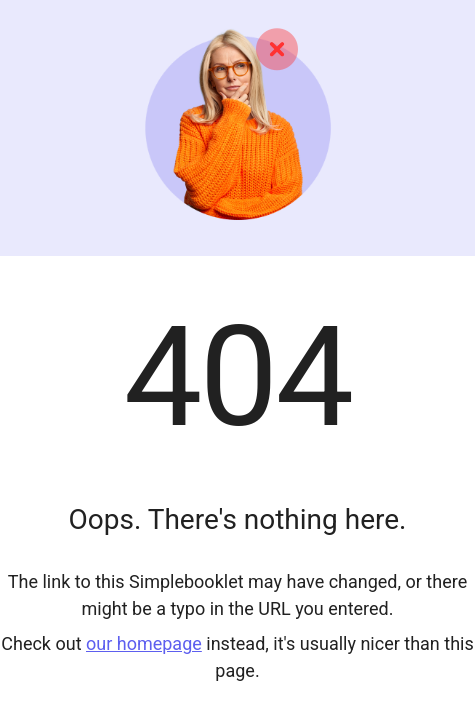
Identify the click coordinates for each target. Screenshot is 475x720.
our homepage (144, 643)
